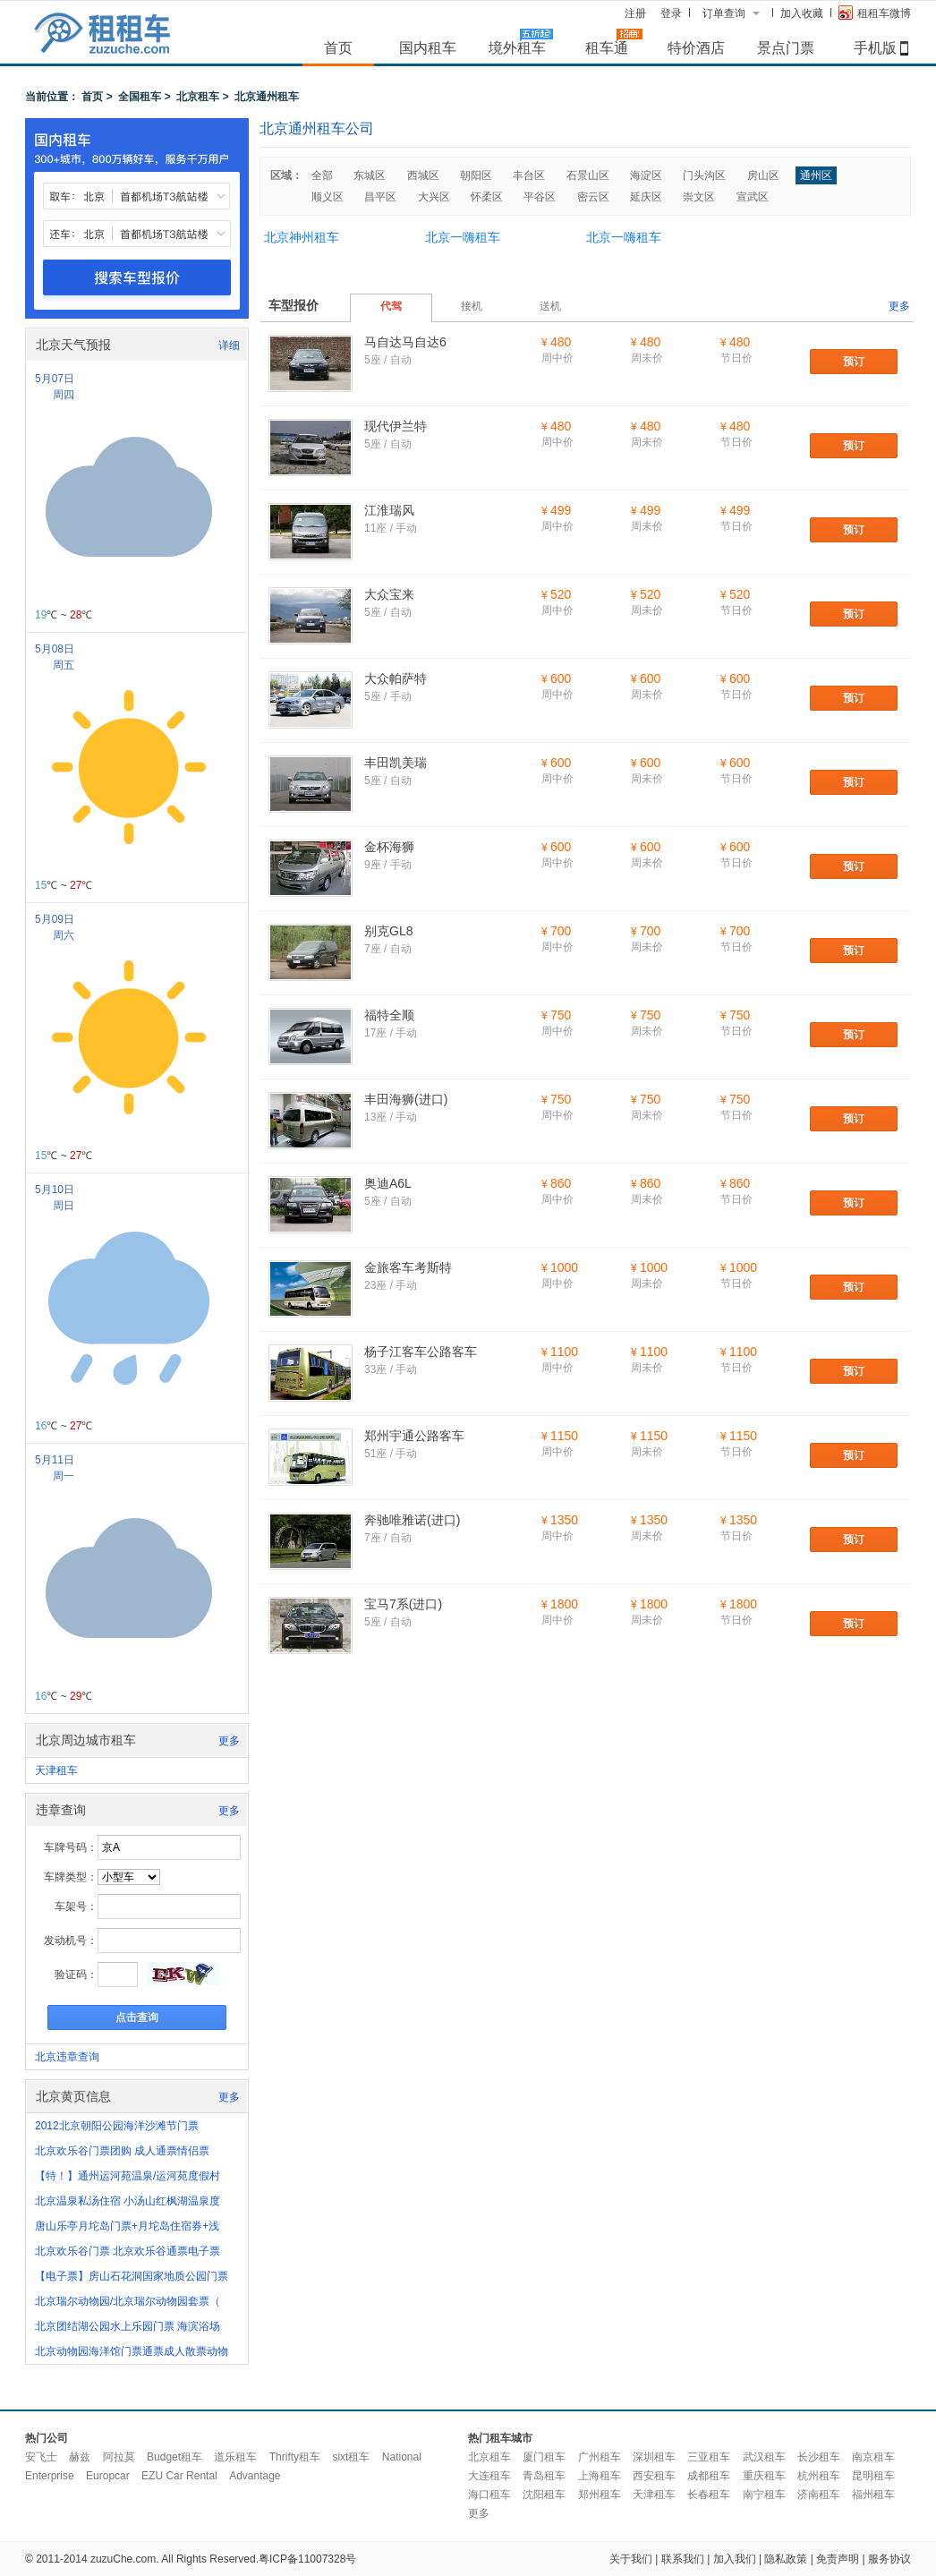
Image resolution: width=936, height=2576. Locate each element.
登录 (671, 13)
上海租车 (599, 2475)
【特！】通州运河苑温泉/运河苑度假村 (127, 2176)
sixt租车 (351, 2457)
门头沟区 (704, 175)
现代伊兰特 (395, 426)
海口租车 (489, 2494)
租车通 (606, 47)
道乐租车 (235, 2457)
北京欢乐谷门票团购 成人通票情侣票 (122, 2151)
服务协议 (889, 2559)
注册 (635, 13)
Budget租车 (174, 2457)
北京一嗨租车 (462, 237)
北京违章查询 (67, 2057)
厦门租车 (544, 2457)
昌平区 (380, 197)
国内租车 (427, 47)
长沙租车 (818, 2457)
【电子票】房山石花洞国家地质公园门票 (131, 2276)
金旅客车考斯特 (408, 1267)
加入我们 (734, 2559)
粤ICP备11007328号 (307, 2559)
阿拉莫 (119, 2457)
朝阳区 (476, 175)
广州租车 (599, 2457)
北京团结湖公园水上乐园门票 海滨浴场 (127, 2326)
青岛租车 (544, 2475)
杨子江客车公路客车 (420, 1351)
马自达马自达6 (405, 342)
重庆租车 (764, 2475)
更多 (229, 1741)
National (401, 2457)
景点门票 (785, 47)
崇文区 (699, 197)
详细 (229, 345)
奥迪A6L (388, 1183)
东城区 (369, 175)
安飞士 (41, 2457)
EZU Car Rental (179, 2475)
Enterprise (49, 2475)
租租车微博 (874, 12)
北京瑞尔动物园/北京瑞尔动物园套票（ (127, 2301)
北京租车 (197, 96)
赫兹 (79, 2457)
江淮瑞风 (389, 510)
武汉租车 (764, 2457)
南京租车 (873, 2457)
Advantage (254, 2475)
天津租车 (56, 1770)
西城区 (423, 175)
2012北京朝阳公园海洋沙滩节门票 (117, 2126)
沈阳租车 (544, 2494)
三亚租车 (708, 2457)
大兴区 (434, 197)
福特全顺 (389, 1015)
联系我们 (682, 2559)
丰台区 (529, 175)
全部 (322, 175)
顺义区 (327, 197)
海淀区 (646, 175)
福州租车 (873, 2494)
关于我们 (630, 2559)
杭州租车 (818, 2475)
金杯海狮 (389, 847)
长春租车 (708, 2494)
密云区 (593, 197)
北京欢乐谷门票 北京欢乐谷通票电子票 (127, 2251)
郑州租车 (599, 2494)
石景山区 (587, 175)
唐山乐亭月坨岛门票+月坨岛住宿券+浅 (127, 2226)
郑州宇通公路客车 (414, 1436)
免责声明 (837, 2559)
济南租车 (818, 2494)
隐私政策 (785, 2559)
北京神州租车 (301, 237)
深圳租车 (654, 2457)
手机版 (875, 47)
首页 (338, 47)
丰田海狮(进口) (405, 1099)
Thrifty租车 (294, 2457)
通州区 (816, 175)
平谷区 (539, 197)
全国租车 (139, 96)
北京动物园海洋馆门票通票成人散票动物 (131, 2351)
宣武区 (752, 197)
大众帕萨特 (395, 678)
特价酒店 (696, 47)
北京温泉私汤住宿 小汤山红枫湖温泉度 (127, 2201)
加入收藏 (801, 13)
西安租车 (654, 2475)
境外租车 (517, 47)
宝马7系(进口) (403, 1604)
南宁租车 (764, 2494)
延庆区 (646, 197)
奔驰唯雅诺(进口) (412, 1520)
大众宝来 (389, 594)
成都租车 (708, 2475)
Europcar (108, 2475)
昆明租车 (873, 2475)
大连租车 (489, 2475)
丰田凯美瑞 (395, 762)
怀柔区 (487, 197)
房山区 (763, 175)
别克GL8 (388, 931)
